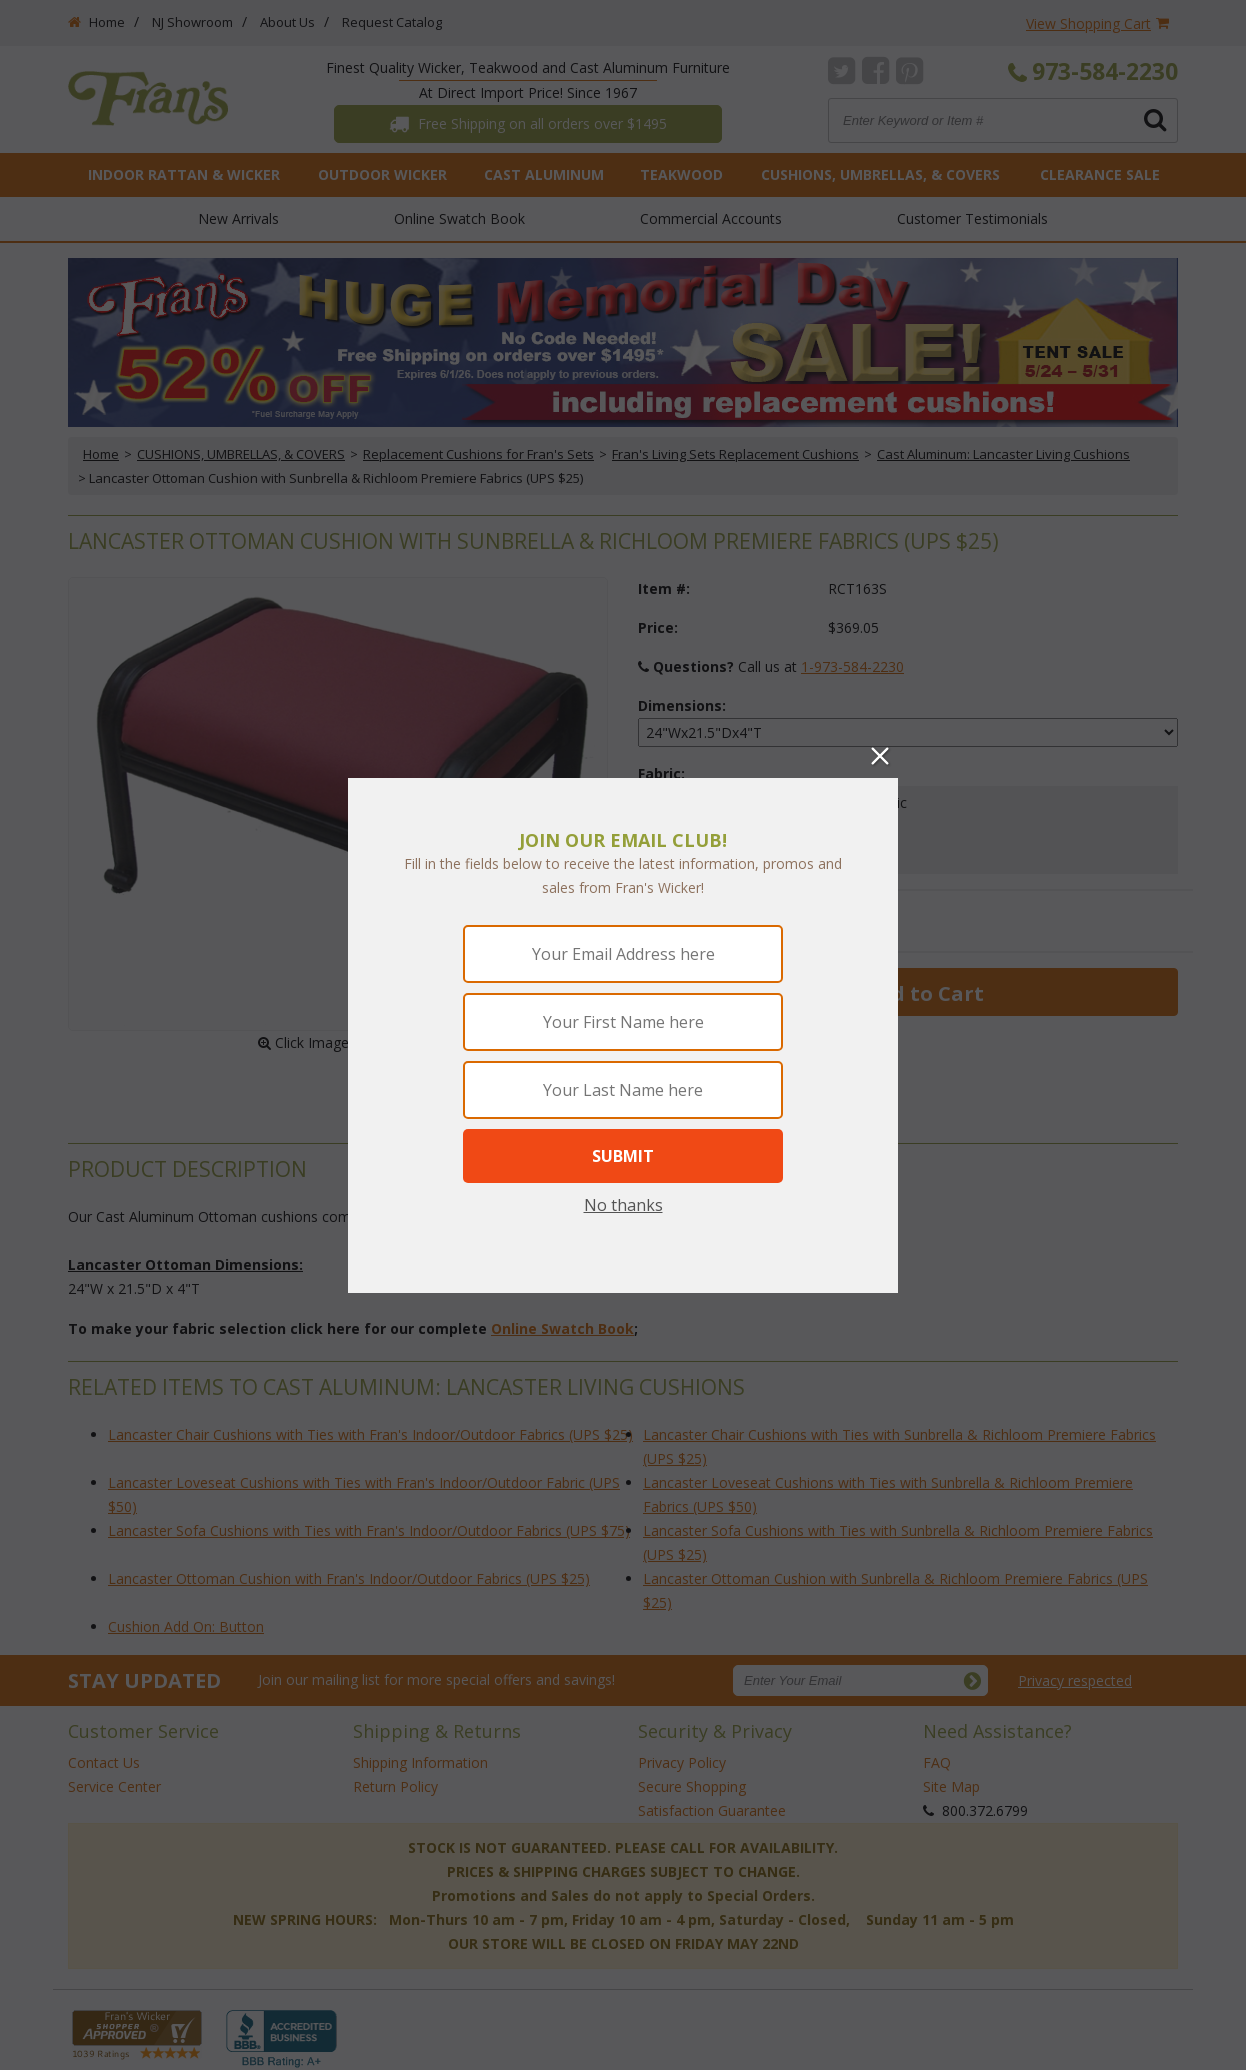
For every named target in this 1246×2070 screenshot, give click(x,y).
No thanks (623, 1205)
